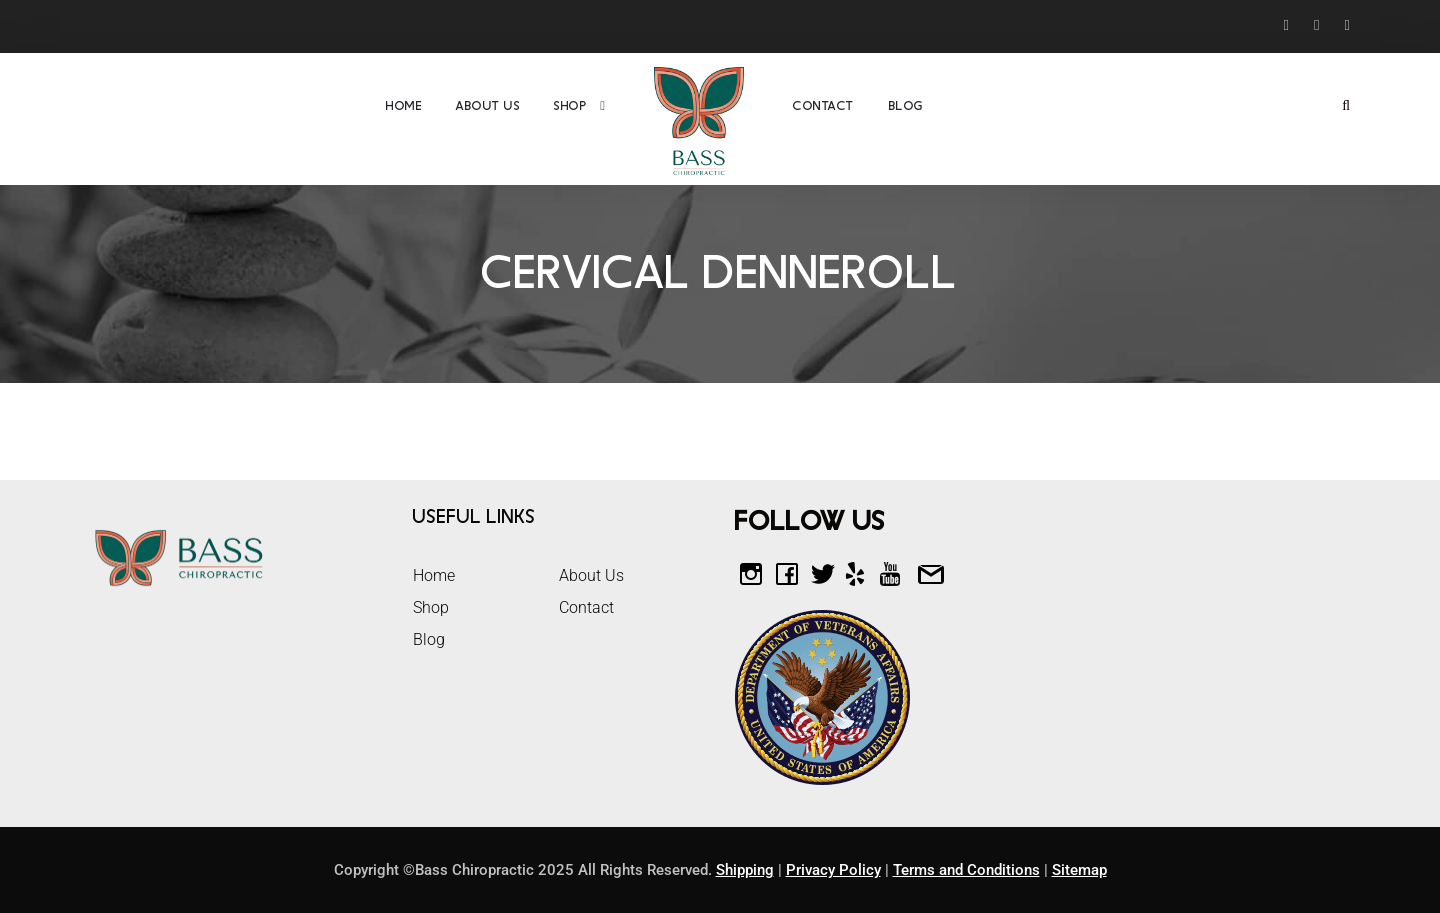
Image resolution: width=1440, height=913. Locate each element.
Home (404, 106)
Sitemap (1079, 870)
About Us (488, 106)
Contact (824, 106)
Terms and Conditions (966, 870)
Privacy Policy (833, 870)
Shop (570, 106)
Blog (906, 106)
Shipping (745, 870)
